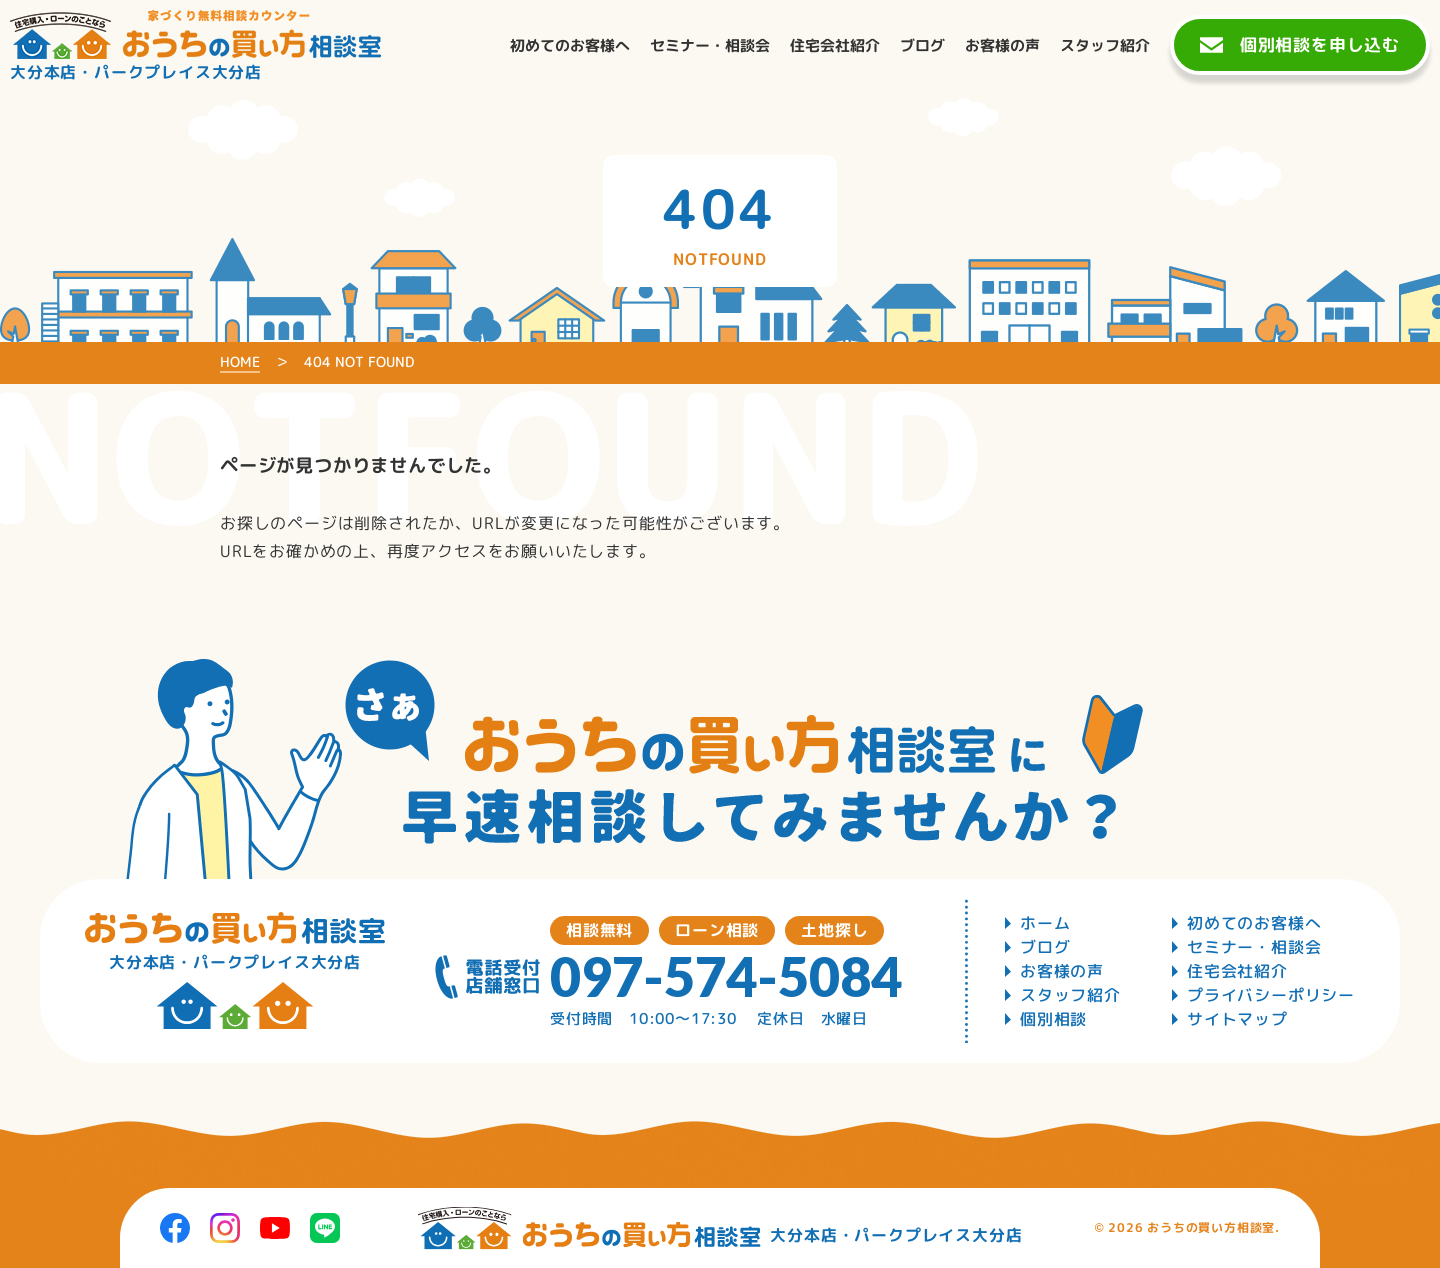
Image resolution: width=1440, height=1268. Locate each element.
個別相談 (1053, 1019)
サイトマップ (1237, 1019)
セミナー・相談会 (1254, 947)
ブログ (1045, 947)
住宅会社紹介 (1237, 971)
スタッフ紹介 (1070, 995)
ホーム (1045, 923)
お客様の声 (1062, 971)
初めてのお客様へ (1254, 923)
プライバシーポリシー (1271, 995)
